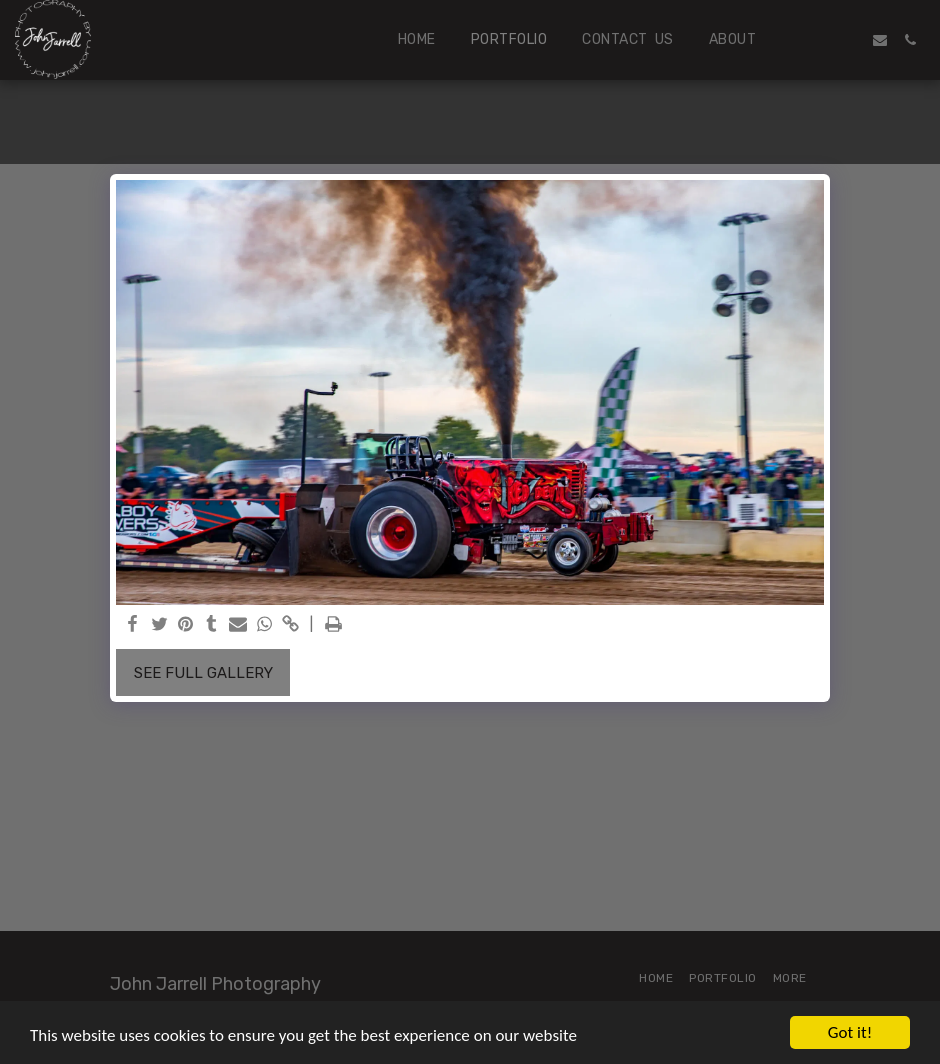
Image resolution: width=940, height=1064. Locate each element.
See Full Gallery (203, 673)
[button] (820, 40)
